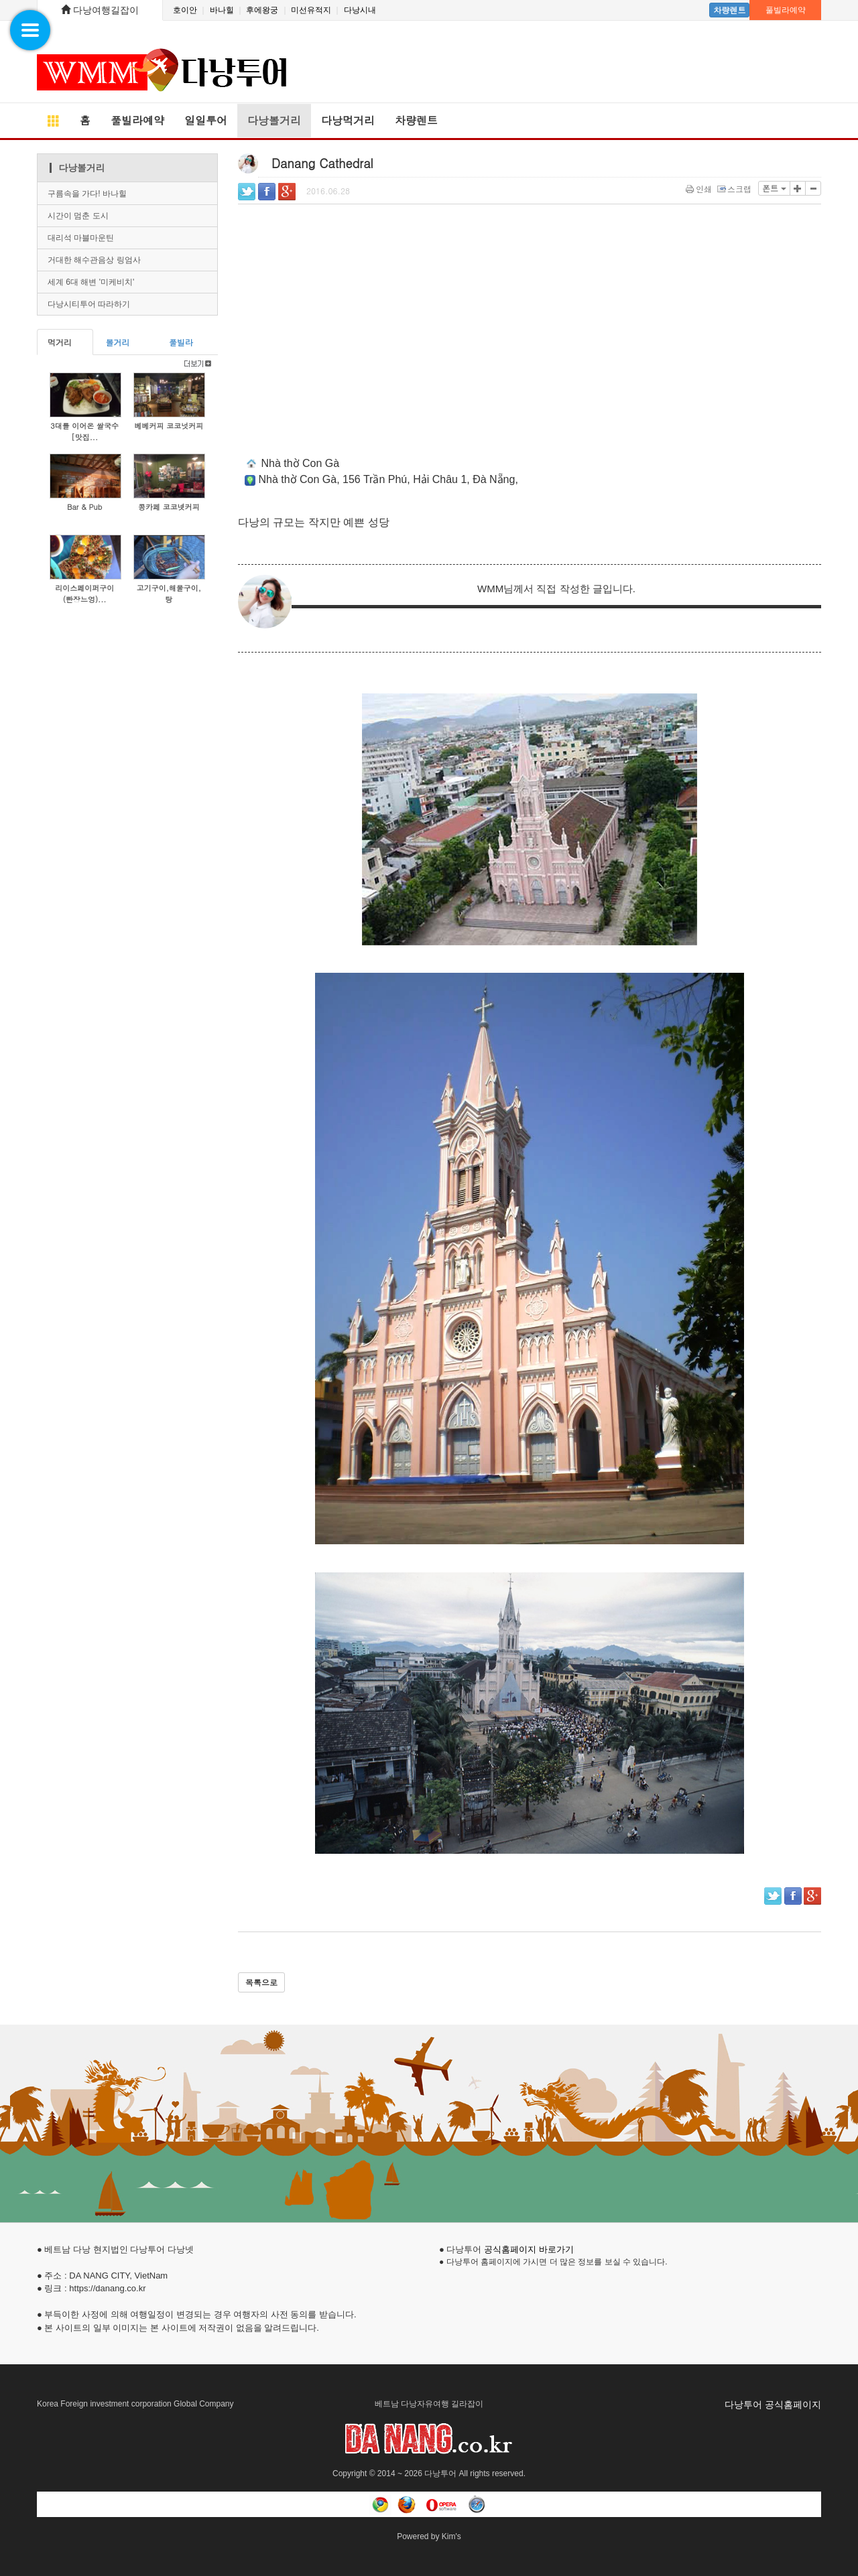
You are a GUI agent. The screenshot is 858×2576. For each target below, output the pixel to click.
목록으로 (261, 1982)
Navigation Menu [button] (24, 24)
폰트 (774, 188)
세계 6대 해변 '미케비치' (91, 282)
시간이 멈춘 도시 (78, 215)
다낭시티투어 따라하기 (89, 304)
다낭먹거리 (348, 120)
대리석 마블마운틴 (81, 238)
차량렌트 (729, 9)
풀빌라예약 (785, 10)
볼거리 (117, 342)
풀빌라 (181, 342)
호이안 (185, 10)
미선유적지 (311, 10)
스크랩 (735, 188)
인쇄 (699, 188)
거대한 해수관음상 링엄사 (94, 260)
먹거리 (60, 342)
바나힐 (221, 10)
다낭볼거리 (274, 120)
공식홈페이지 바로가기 (529, 2249)
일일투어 (205, 120)
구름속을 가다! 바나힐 (87, 193)
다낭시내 (358, 10)
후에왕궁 (262, 10)
